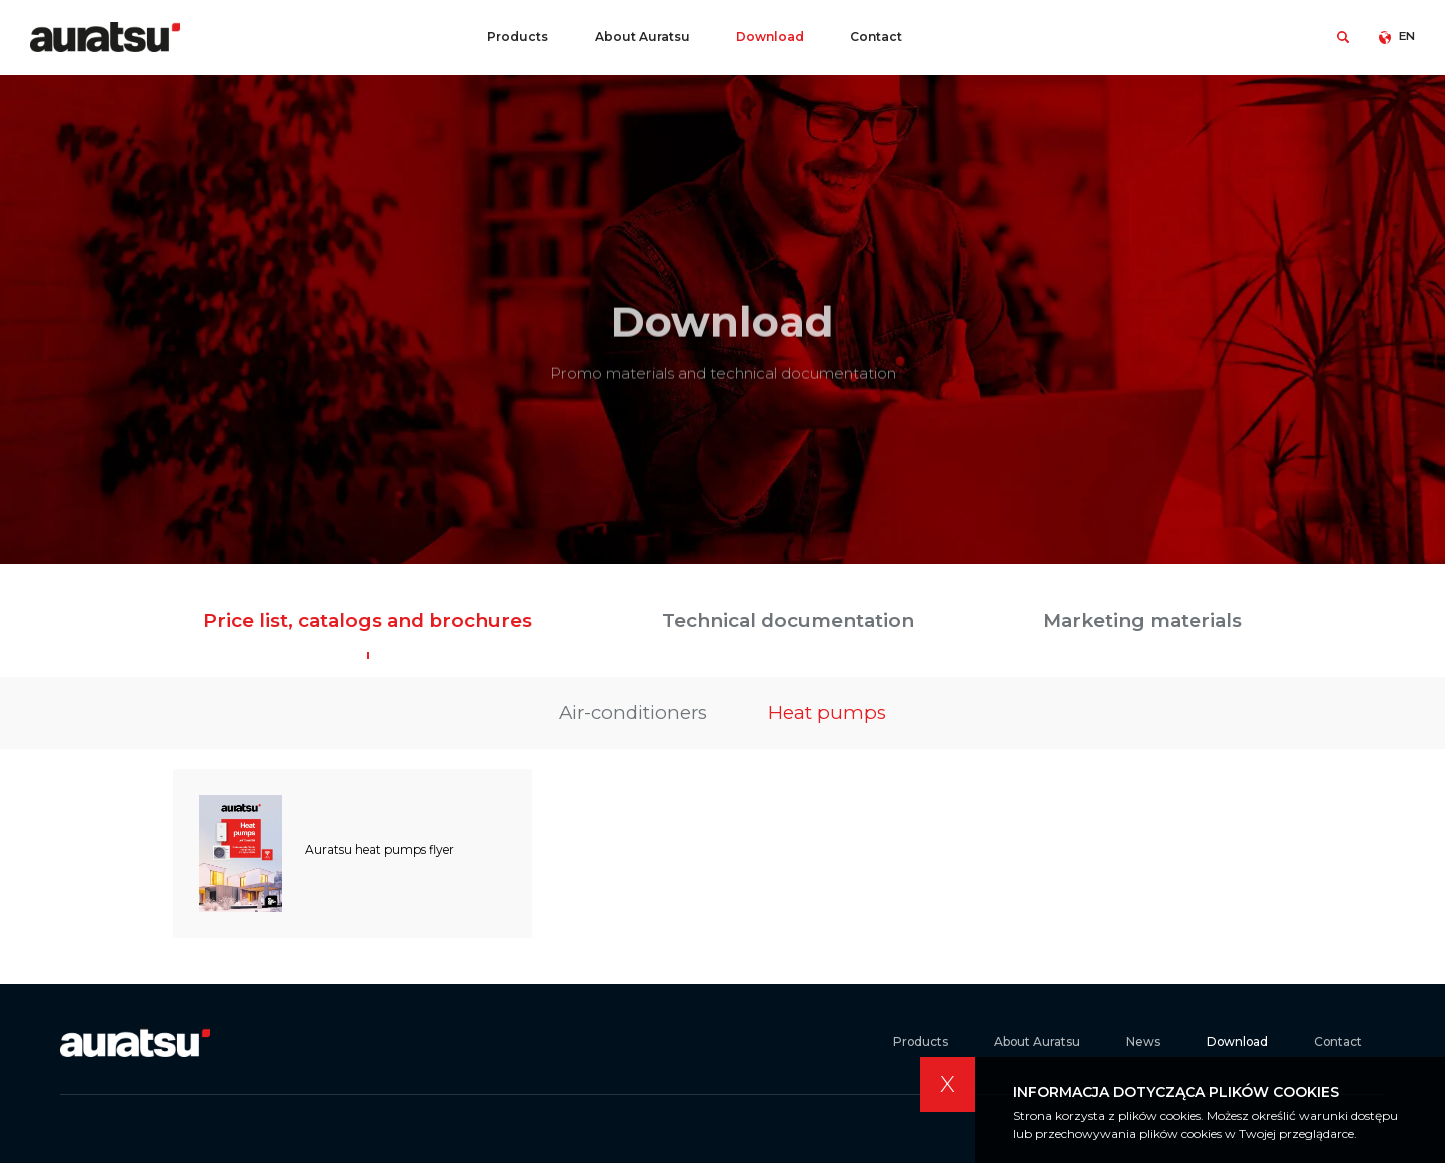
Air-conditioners (633, 712)
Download (770, 36)
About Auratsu (642, 36)
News (1143, 1042)
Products (517, 36)
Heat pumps (827, 712)
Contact (876, 36)
